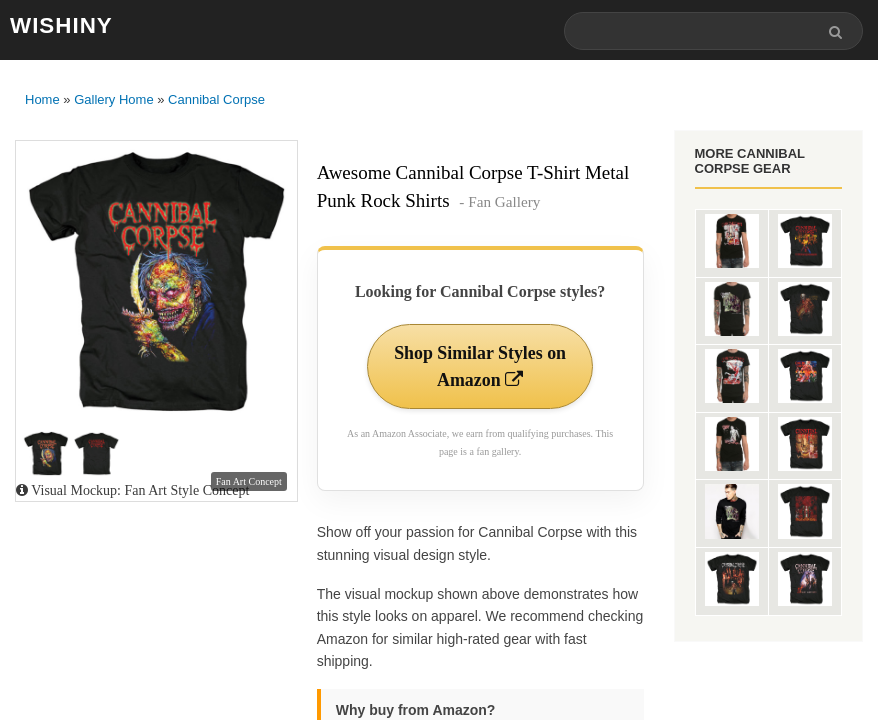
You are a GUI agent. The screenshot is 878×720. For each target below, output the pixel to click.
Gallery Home (113, 100)
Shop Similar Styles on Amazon (479, 366)
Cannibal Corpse (216, 100)
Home (42, 100)
